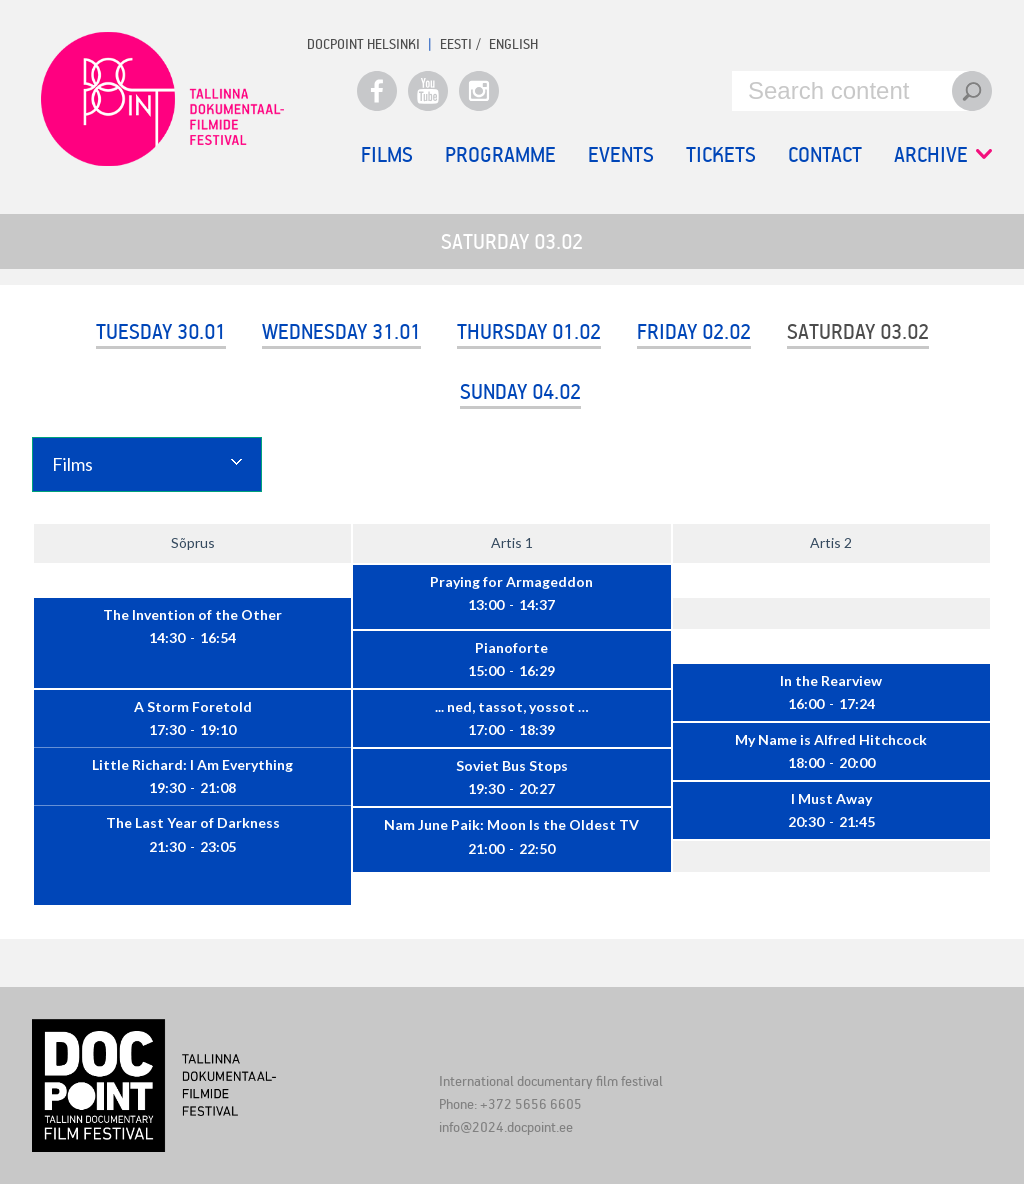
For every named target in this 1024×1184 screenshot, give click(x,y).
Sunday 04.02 (520, 391)
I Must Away (831, 798)
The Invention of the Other (192, 614)
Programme (500, 154)
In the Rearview (831, 680)
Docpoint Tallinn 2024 (162, 99)
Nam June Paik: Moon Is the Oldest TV (511, 824)
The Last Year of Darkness (193, 822)
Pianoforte (511, 647)
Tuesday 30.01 (161, 331)
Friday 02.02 (694, 331)
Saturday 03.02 (858, 331)
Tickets (721, 154)
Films (387, 154)
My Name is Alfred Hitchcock (831, 739)
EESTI (456, 43)
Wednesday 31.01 (341, 331)
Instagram (479, 91)
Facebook (377, 91)
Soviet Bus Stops (512, 765)
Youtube (428, 91)
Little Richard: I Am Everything (192, 764)
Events (621, 154)
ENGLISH (513, 43)
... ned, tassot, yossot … (512, 706)
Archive (943, 154)
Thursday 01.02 (529, 331)
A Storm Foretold (193, 706)
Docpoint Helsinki (363, 43)
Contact (825, 154)
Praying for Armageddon (511, 581)
